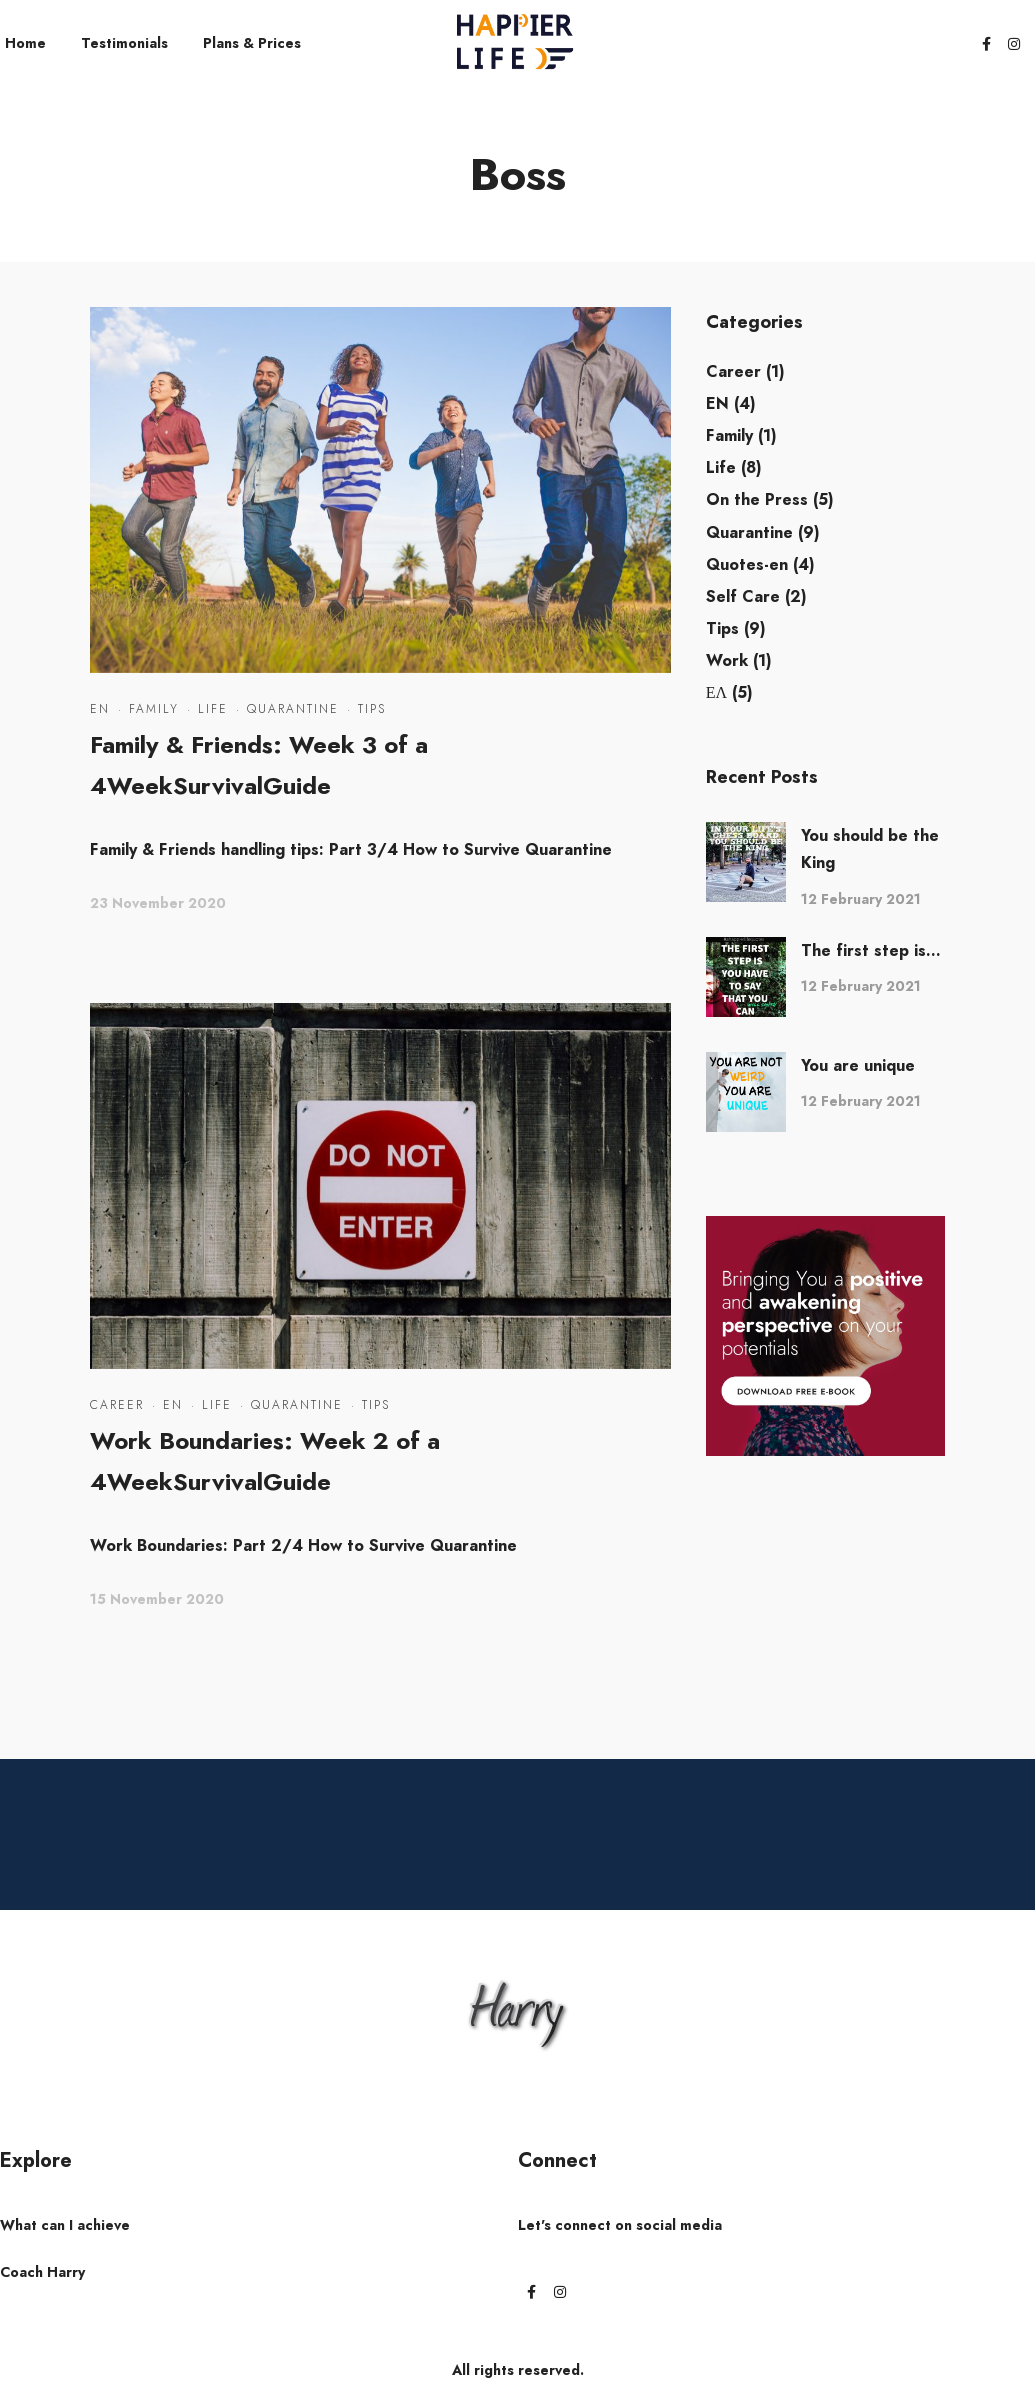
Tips (372, 709)
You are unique (858, 1065)
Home (25, 43)
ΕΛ (716, 692)
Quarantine (293, 709)
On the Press (757, 499)
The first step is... (871, 950)
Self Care (743, 596)
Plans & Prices (252, 43)
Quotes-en (747, 564)
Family (154, 709)
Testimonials (124, 43)
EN (100, 709)
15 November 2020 (157, 1599)
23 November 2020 (158, 903)
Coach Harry (42, 2272)
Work (727, 660)
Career (117, 1405)
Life (213, 709)
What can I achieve (65, 2225)
